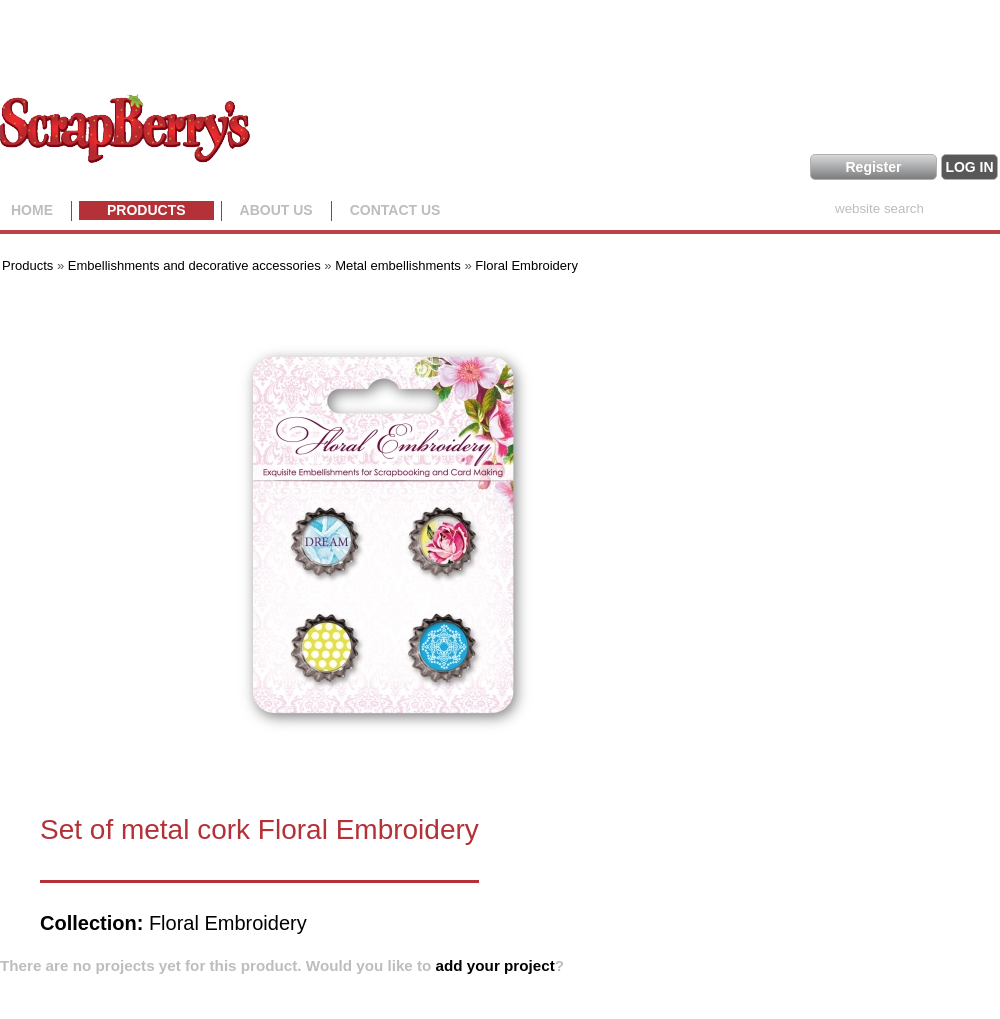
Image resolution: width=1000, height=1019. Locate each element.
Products (146, 210)
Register (873, 167)
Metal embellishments (398, 265)
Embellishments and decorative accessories (196, 265)
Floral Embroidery (526, 265)
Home (32, 210)
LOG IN (969, 167)
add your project (495, 965)
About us (276, 210)
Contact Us (395, 210)
